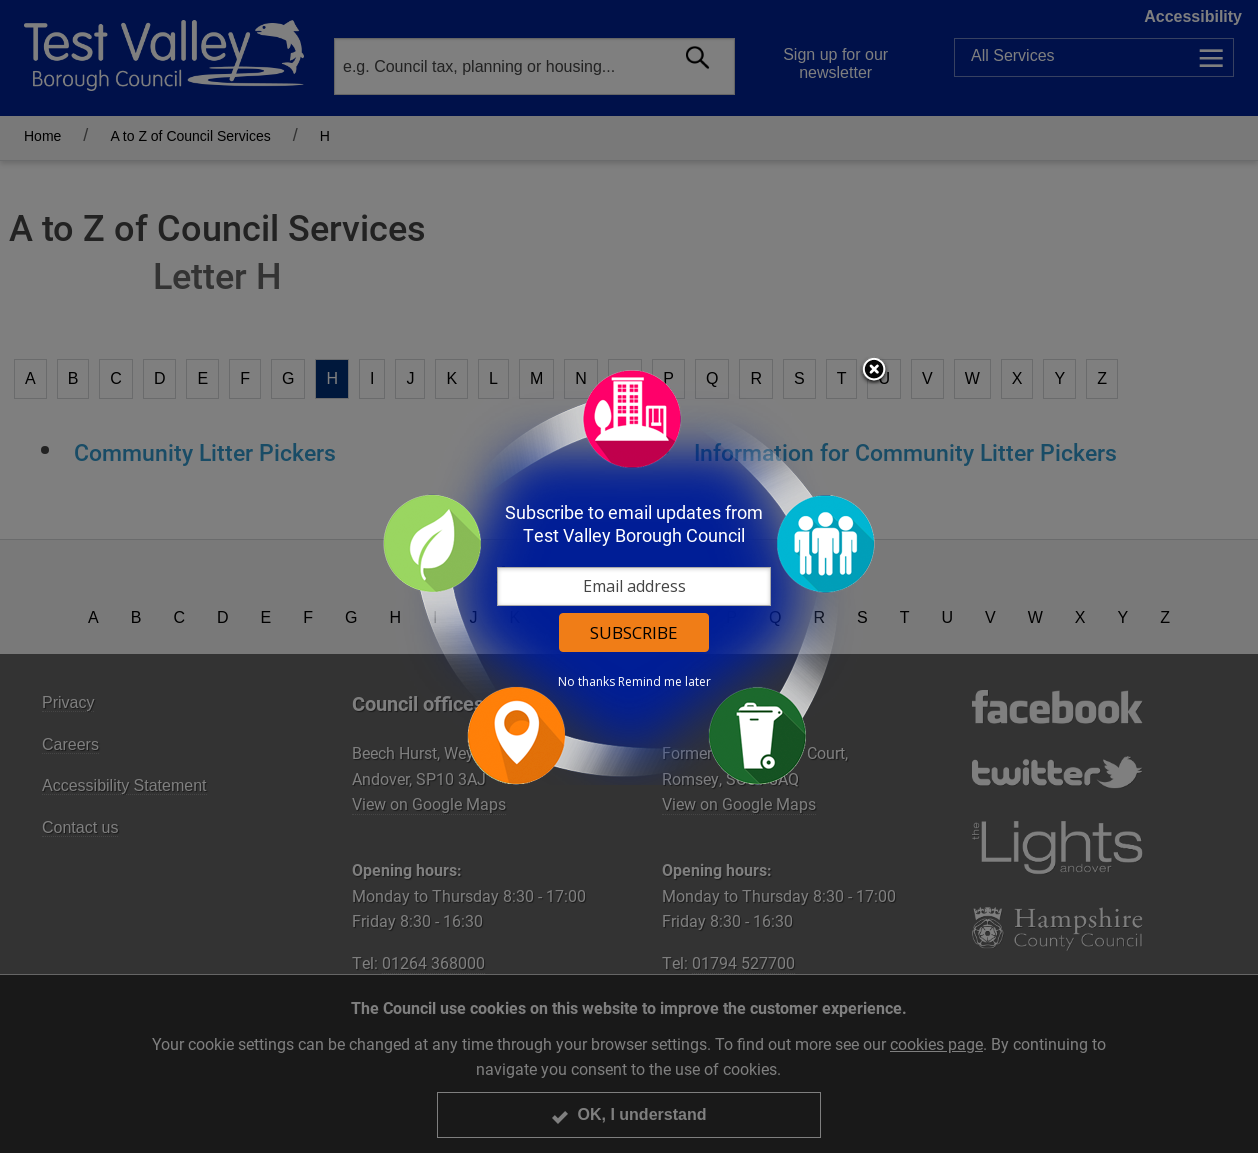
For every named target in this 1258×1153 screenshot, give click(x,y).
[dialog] (629, 576)
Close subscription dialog (874, 371)
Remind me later (664, 682)
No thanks (586, 682)
